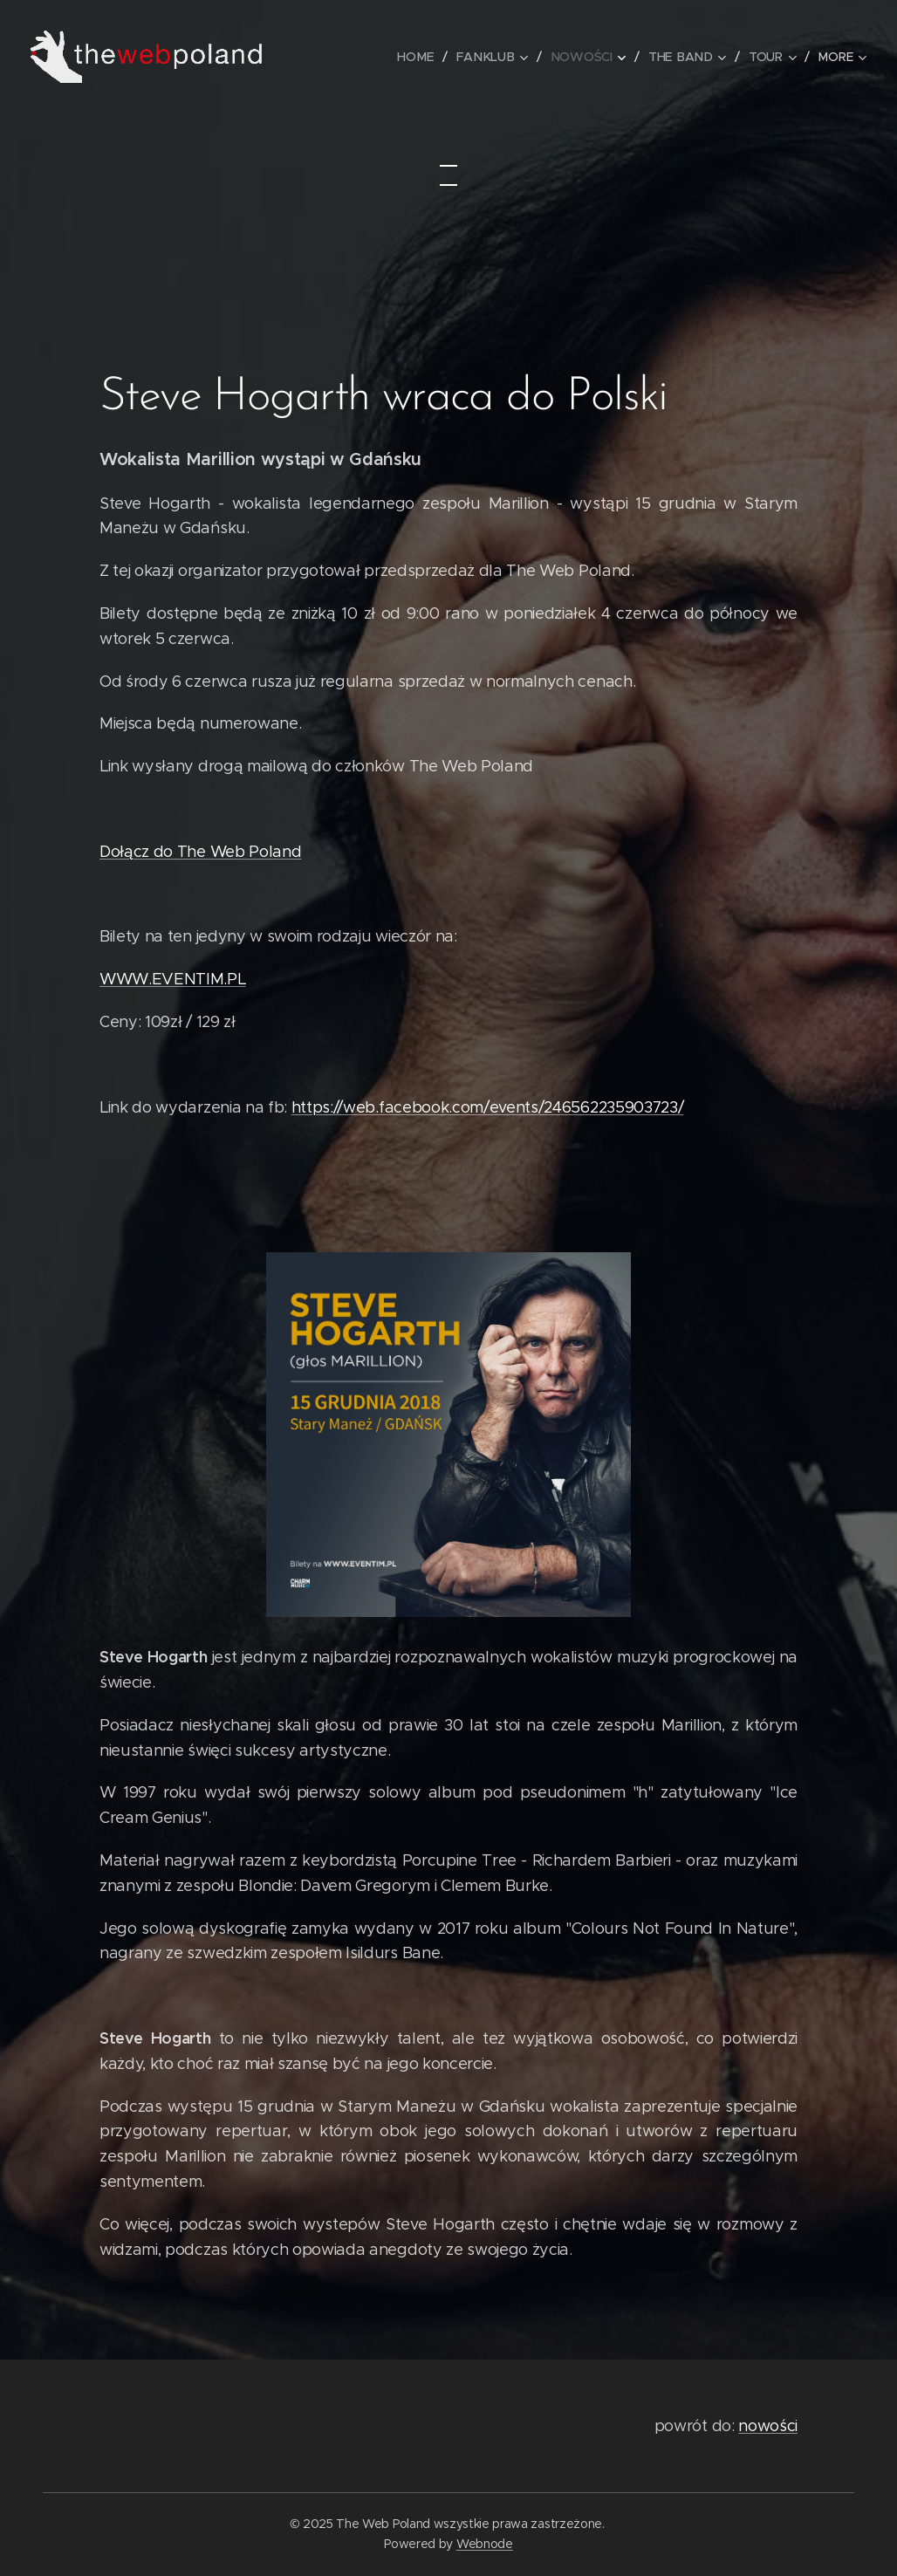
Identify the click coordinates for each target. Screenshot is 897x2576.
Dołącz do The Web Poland (200, 851)
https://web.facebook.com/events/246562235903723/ (487, 1107)
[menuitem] (423, 57)
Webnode (484, 2544)
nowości (768, 2426)
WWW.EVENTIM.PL (172, 979)
